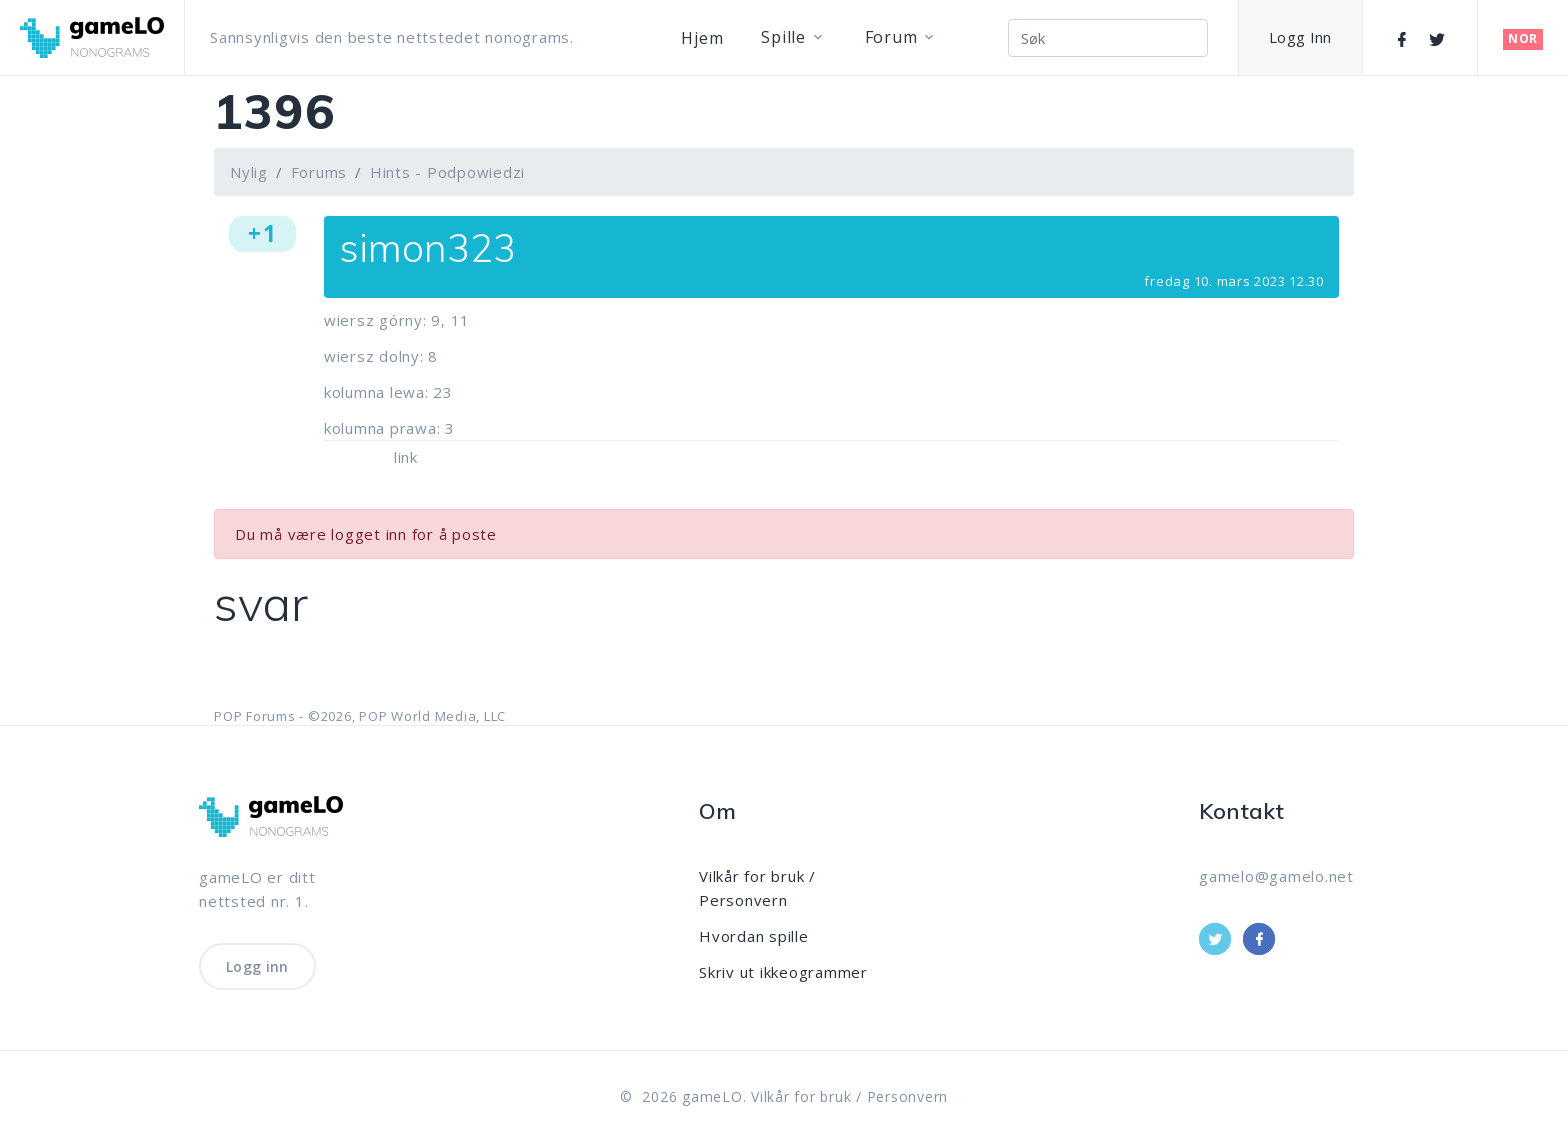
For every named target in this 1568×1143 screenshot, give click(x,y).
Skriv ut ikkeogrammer (783, 972)
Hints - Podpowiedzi (447, 172)
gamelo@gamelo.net (1276, 876)
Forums (319, 172)
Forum (891, 37)
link (406, 457)
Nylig (249, 172)
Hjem (702, 38)
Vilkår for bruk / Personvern (849, 1096)
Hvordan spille (754, 936)
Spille (783, 37)
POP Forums (255, 716)
